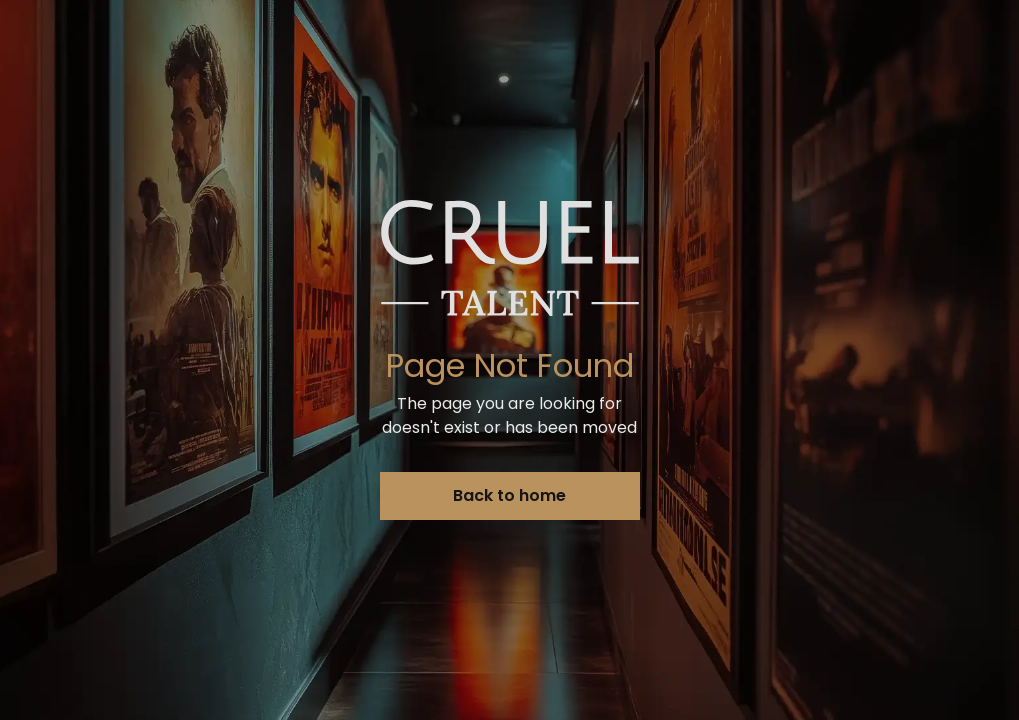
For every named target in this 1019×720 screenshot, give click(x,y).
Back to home (509, 495)
